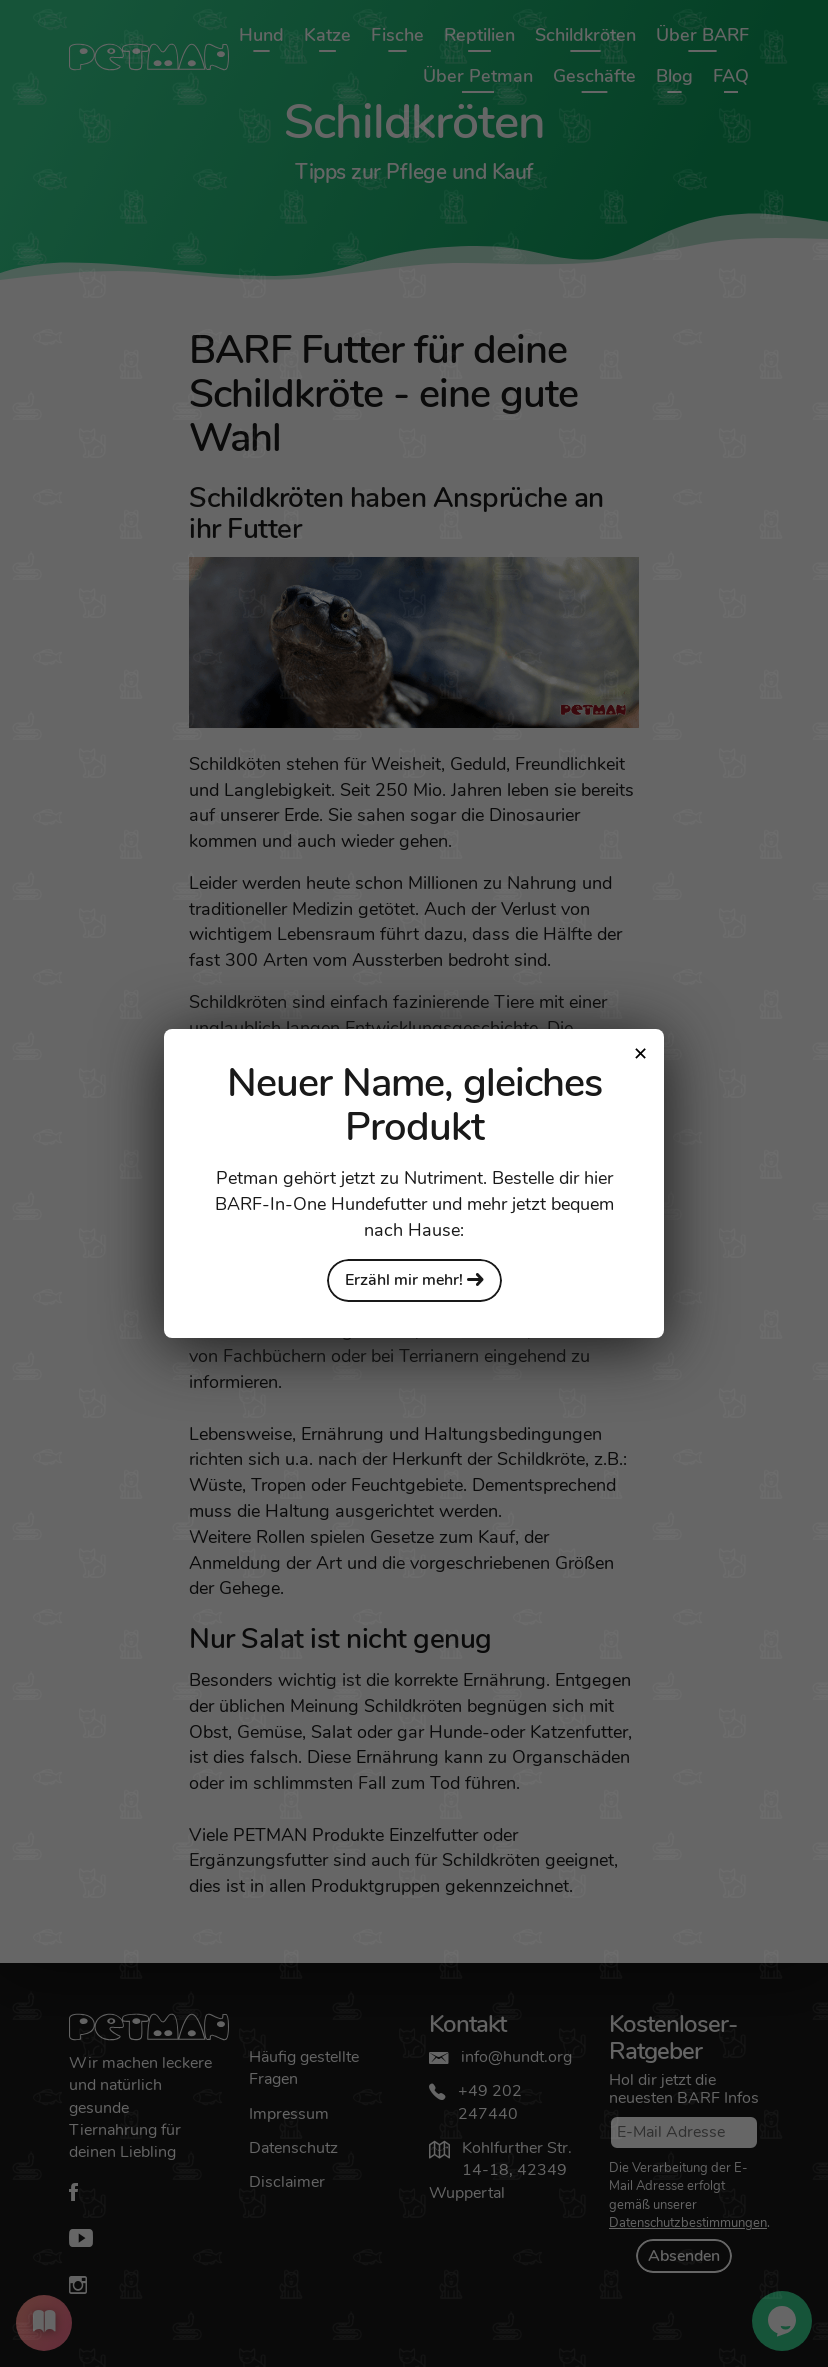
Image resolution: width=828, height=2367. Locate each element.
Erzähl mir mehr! (414, 1280)
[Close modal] (640, 1053)
